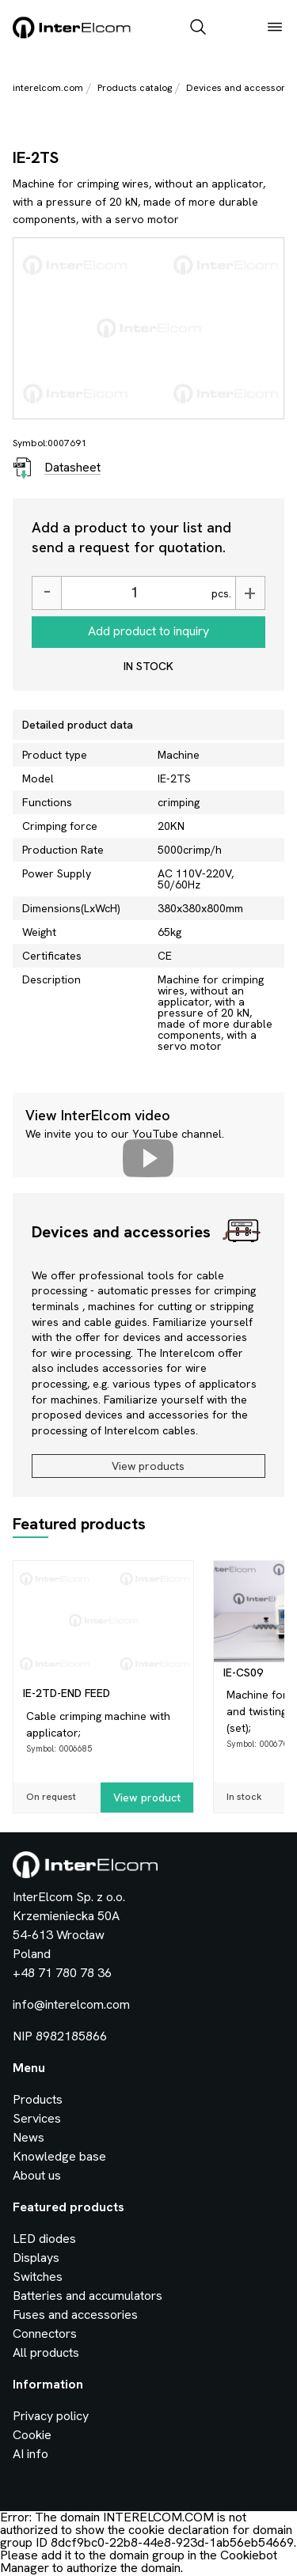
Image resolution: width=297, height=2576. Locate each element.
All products (46, 2352)
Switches (38, 2276)
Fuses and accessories (75, 2314)
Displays (36, 2257)
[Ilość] (134, 593)
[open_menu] (274, 28)
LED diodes (44, 2238)
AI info (30, 2453)
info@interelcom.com (71, 2004)
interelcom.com (48, 87)
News (28, 2137)
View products (148, 1466)
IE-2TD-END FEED (66, 1693)
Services (37, 2118)
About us (37, 2175)
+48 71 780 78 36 (62, 1972)
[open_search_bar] (198, 28)
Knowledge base (59, 2156)
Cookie (32, 2434)
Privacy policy (51, 2415)
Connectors (45, 2333)
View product (147, 1797)
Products (38, 2099)
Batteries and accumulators (87, 2295)
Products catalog (134, 87)
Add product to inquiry (148, 631)
